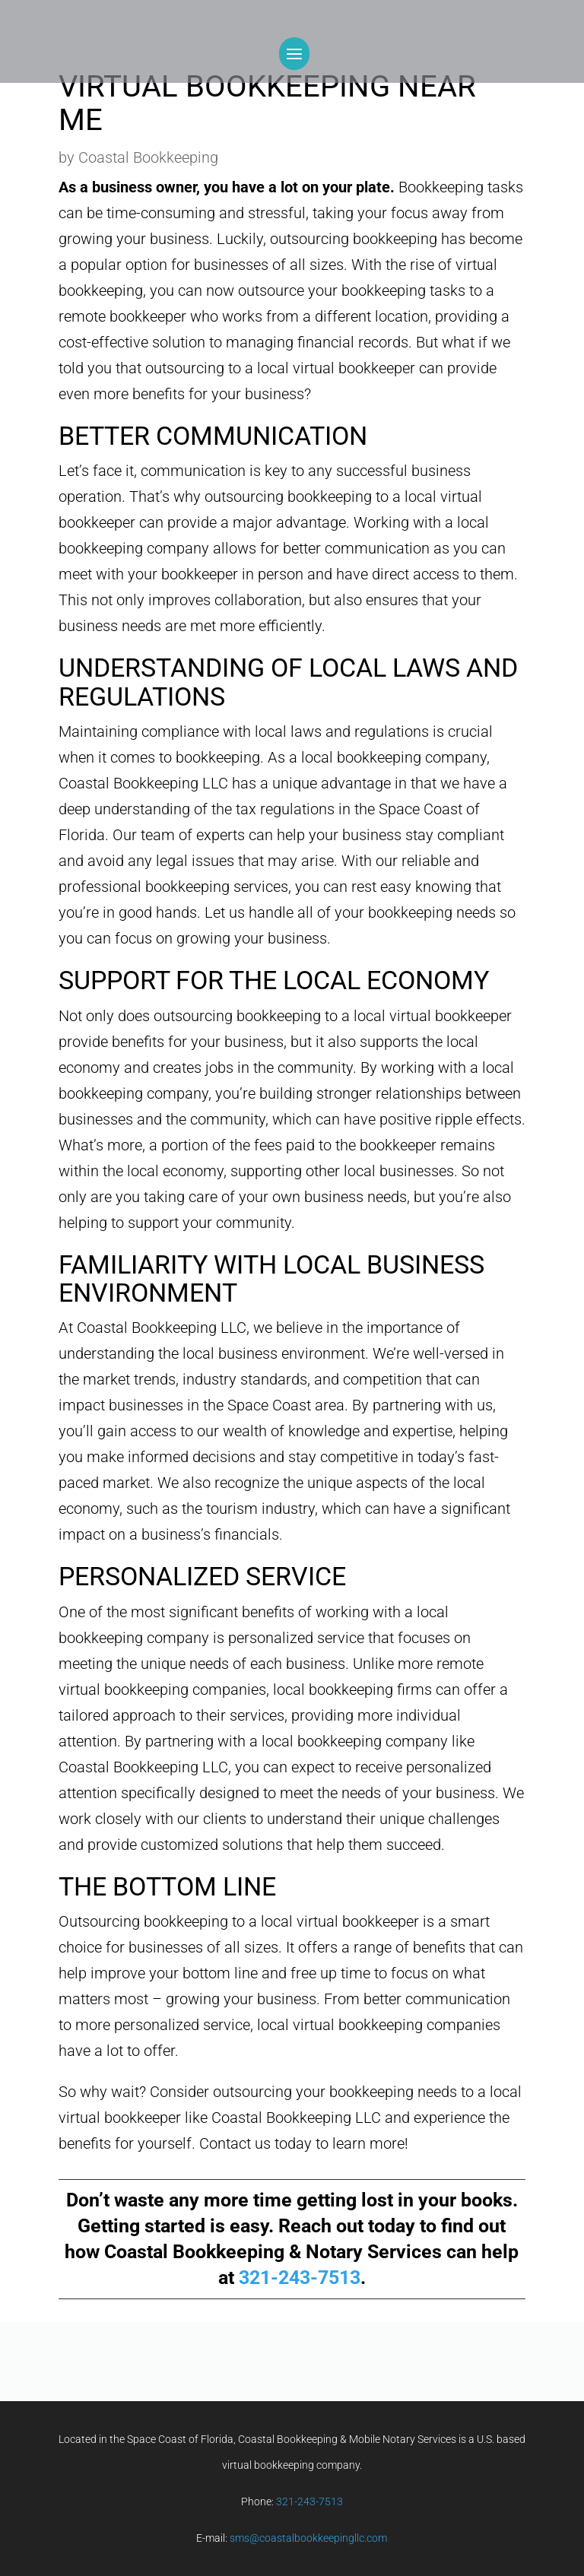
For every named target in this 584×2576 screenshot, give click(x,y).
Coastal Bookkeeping (148, 157)
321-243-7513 (299, 2278)
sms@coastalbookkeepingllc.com (308, 2538)
